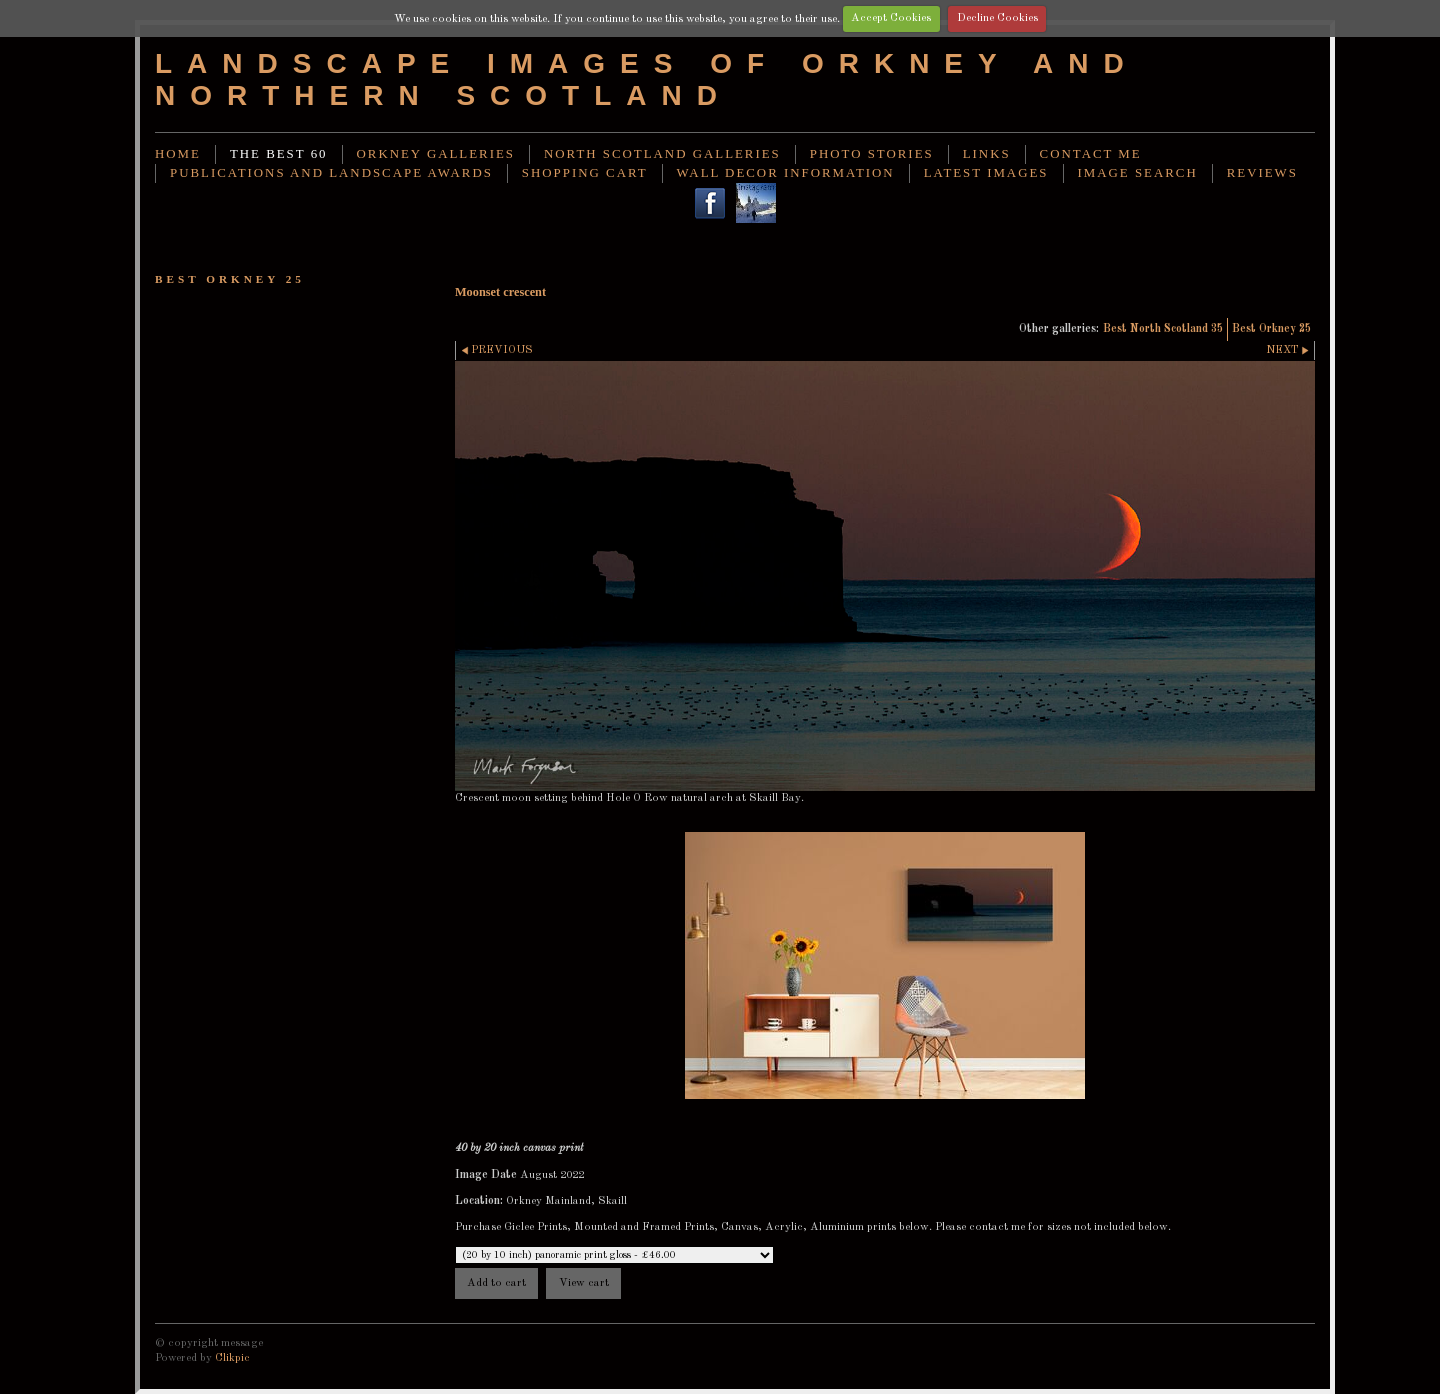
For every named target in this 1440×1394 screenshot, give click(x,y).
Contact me (1091, 154)
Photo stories (872, 154)
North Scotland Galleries (662, 154)
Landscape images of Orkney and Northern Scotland (647, 79)
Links (987, 154)
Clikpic (232, 1358)
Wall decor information (786, 173)
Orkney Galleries (436, 154)
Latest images (986, 173)
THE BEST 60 (279, 154)
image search (1138, 173)
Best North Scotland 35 (1163, 329)
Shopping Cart (585, 173)
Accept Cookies (891, 18)
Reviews (1262, 173)
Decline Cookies (997, 18)
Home (178, 154)
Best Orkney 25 (1271, 329)
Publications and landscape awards (331, 173)
